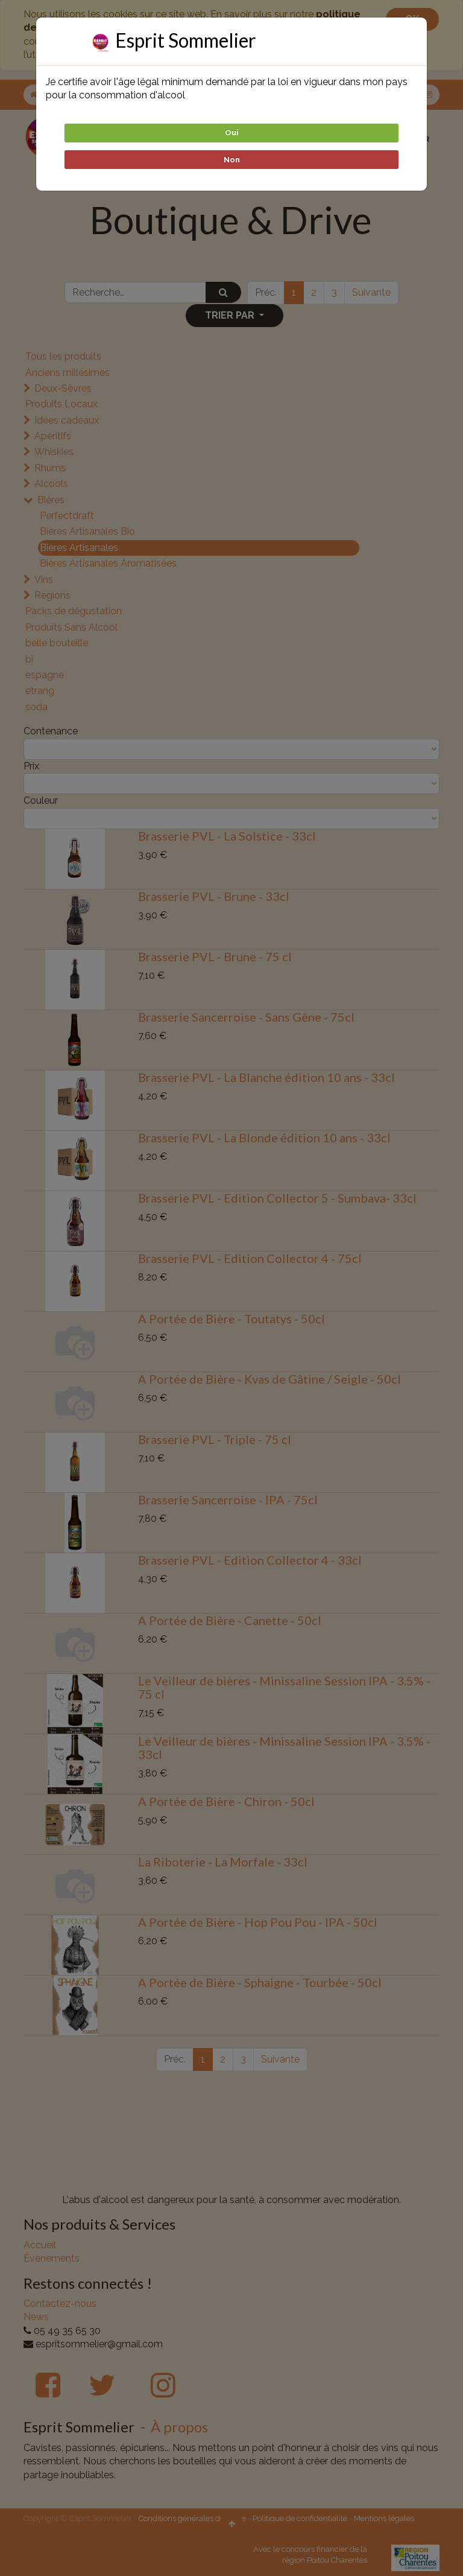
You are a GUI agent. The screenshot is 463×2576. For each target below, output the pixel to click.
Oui (232, 132)
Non (232, 159)
